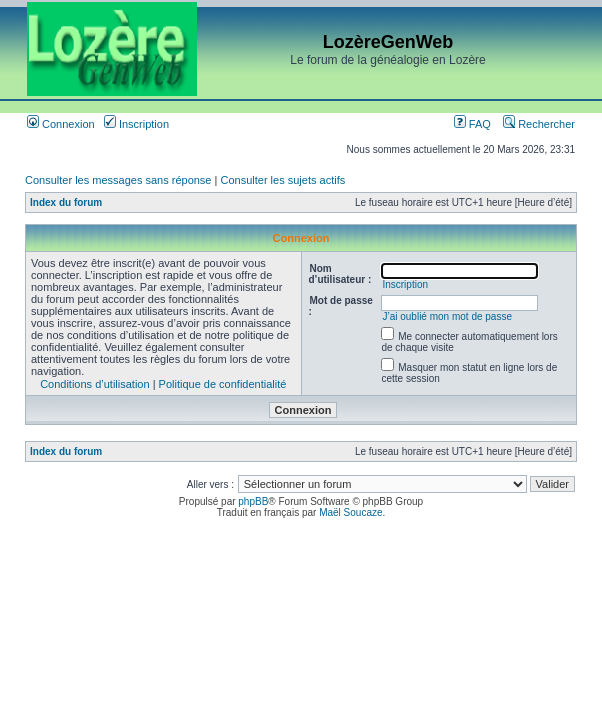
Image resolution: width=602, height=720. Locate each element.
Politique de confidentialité (223, 384)
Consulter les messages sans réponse (118, 180)
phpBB (253, 501)
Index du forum (66, 202)
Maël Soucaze (350, 512)
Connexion (61, 124)
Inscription (136, 124)
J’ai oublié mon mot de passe (447, 316)
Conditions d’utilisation (94, 384)
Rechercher (539, 124)
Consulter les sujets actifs (282, 180)
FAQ (472, 124)
